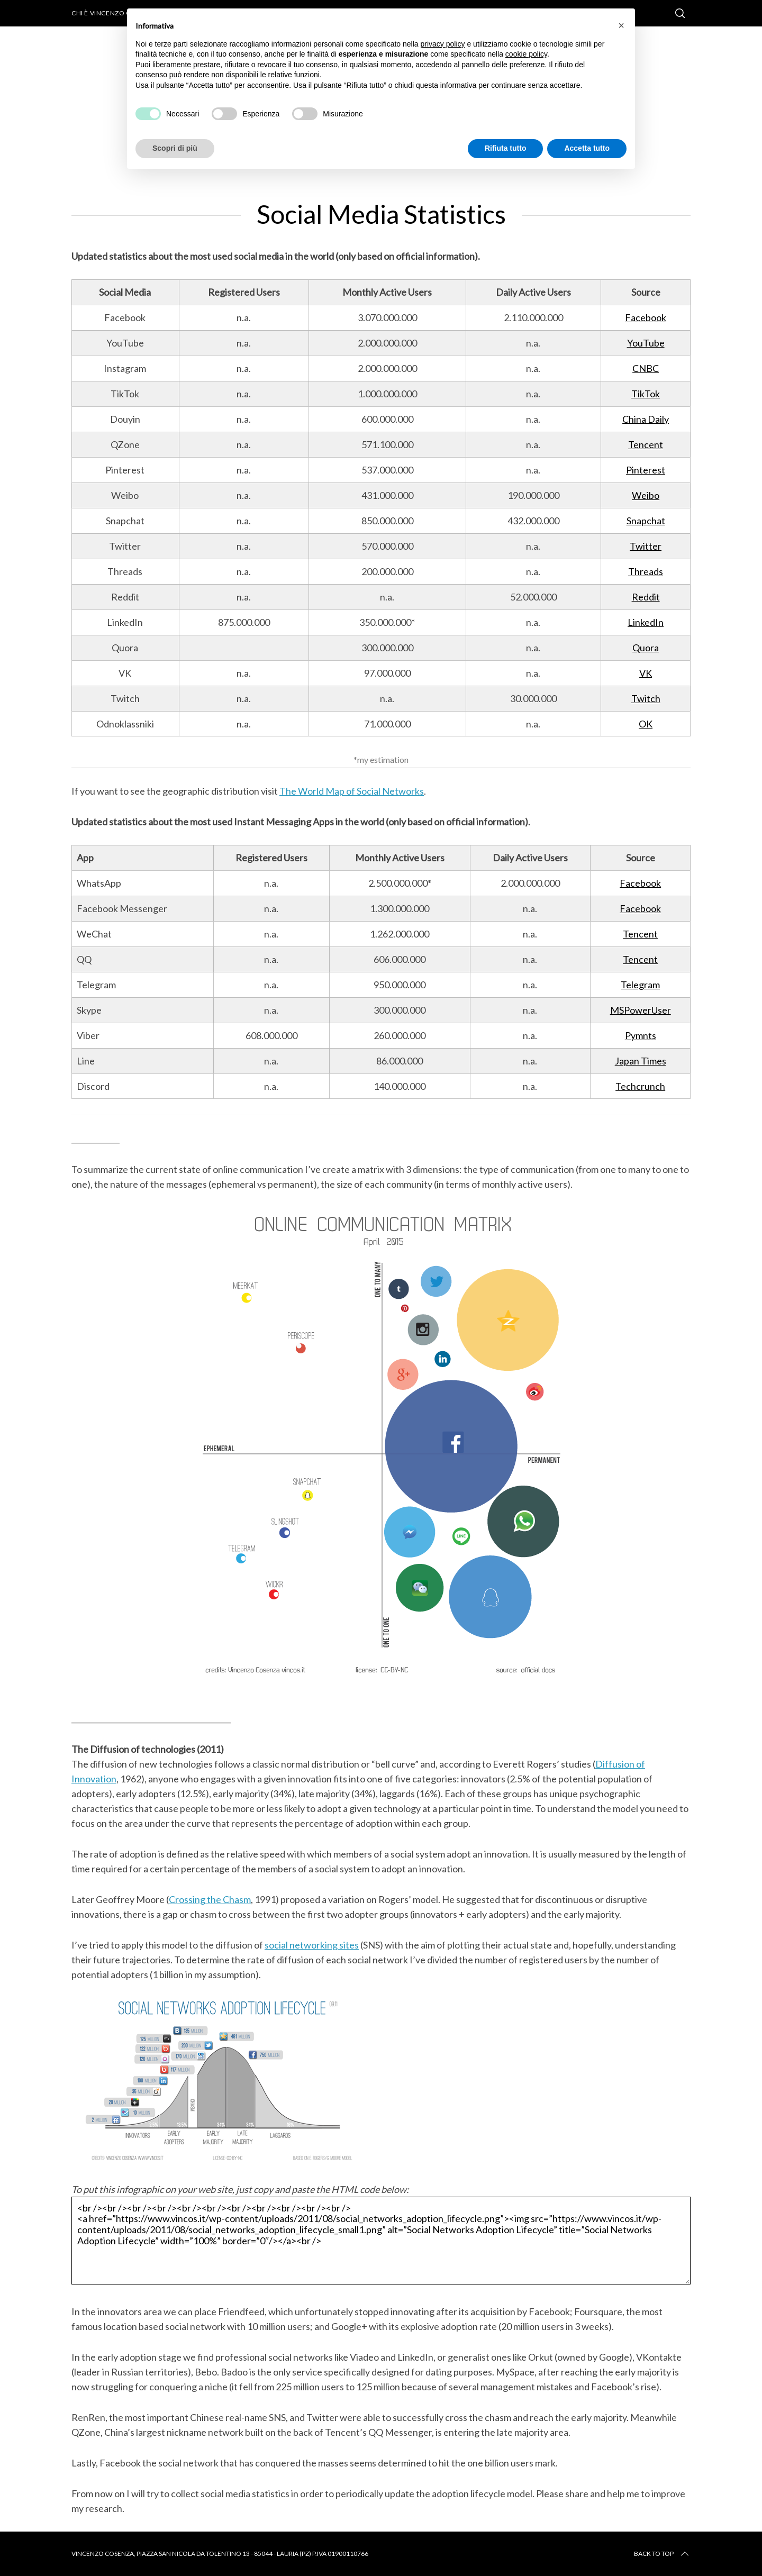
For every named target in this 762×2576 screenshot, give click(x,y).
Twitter (645, 546)
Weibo (645, 495)
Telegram (640, 984)
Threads (645, 571)
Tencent (645, 444)
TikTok (645, 393)
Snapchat (646, 520)
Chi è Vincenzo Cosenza (114, 13)
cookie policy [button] (526, 54)
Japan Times (640, 1061)
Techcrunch (640, 1086)
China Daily (645, 419)
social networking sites (312, 1945)
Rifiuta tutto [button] (506, 148)
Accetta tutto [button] (587, 148)
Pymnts (640, 1035)
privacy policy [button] (443, 44)
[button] (621, 25)
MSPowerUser (640, 1010)
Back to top (662, 2554)
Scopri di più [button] (174, 148)
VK (645, 673)
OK (645, 724)
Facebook (645, 317)
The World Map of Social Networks (351, 791)
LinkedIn (646, 622)
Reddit (646, 597)
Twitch (645, 698)
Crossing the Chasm (210, 1899)
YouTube (646, 343)
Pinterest (645, 470)
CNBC (645, 368)
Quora (645, 647)
